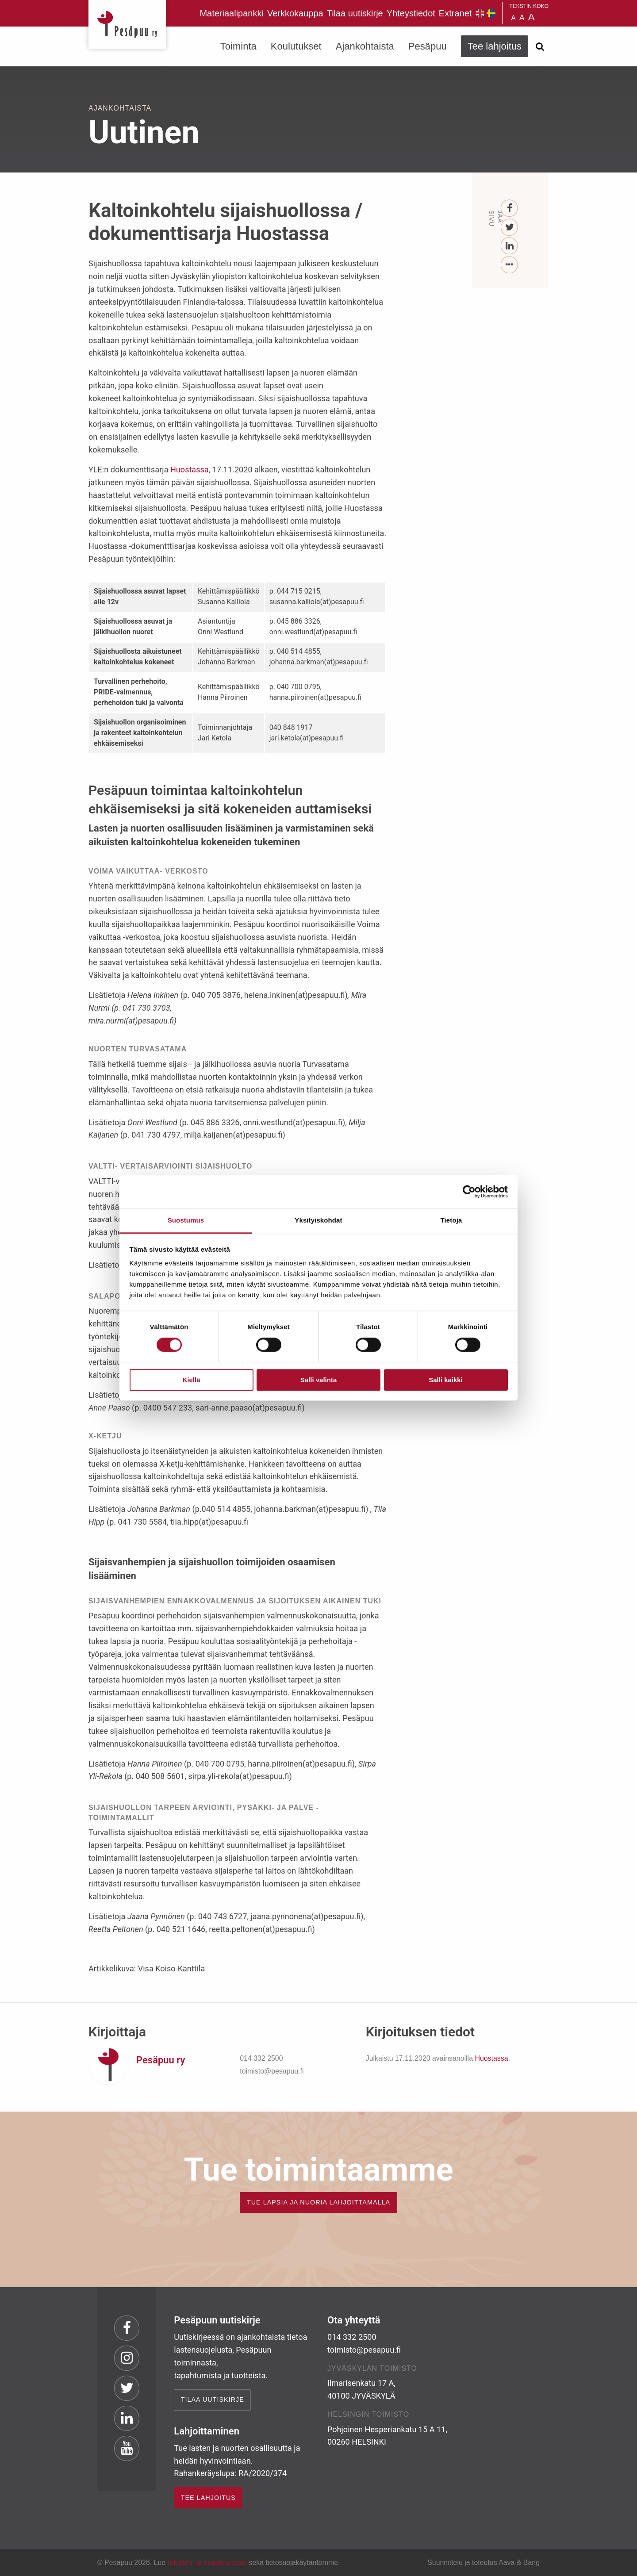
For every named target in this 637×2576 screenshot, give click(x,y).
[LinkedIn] (509, 246)
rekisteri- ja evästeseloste (207, 2562)
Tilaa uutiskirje (355, 13)
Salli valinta (318, 1380)
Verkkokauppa (295, 13)
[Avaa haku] (539, 46)
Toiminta (238, 46)
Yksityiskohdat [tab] (318, 1220)
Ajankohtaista (365, 46)
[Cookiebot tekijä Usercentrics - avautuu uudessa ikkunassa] (469, 1191)
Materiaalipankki (232, 13)
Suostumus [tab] (186, 1220)
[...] (509, 265)
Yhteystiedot (411, 13)
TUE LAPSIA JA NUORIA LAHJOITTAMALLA (318, 2202)
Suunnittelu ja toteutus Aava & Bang (483, 2562)
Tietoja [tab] (451, 1220)
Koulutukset (296, 46)
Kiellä (191, 1380)
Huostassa (189, 469)
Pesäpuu (127, 24)
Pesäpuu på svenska (491, 13)
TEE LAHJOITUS (208, 2497)
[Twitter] (509, 227)
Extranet (455, 13)
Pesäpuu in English (480, 13)
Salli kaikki (446, 1380)
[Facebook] (509, 208)
